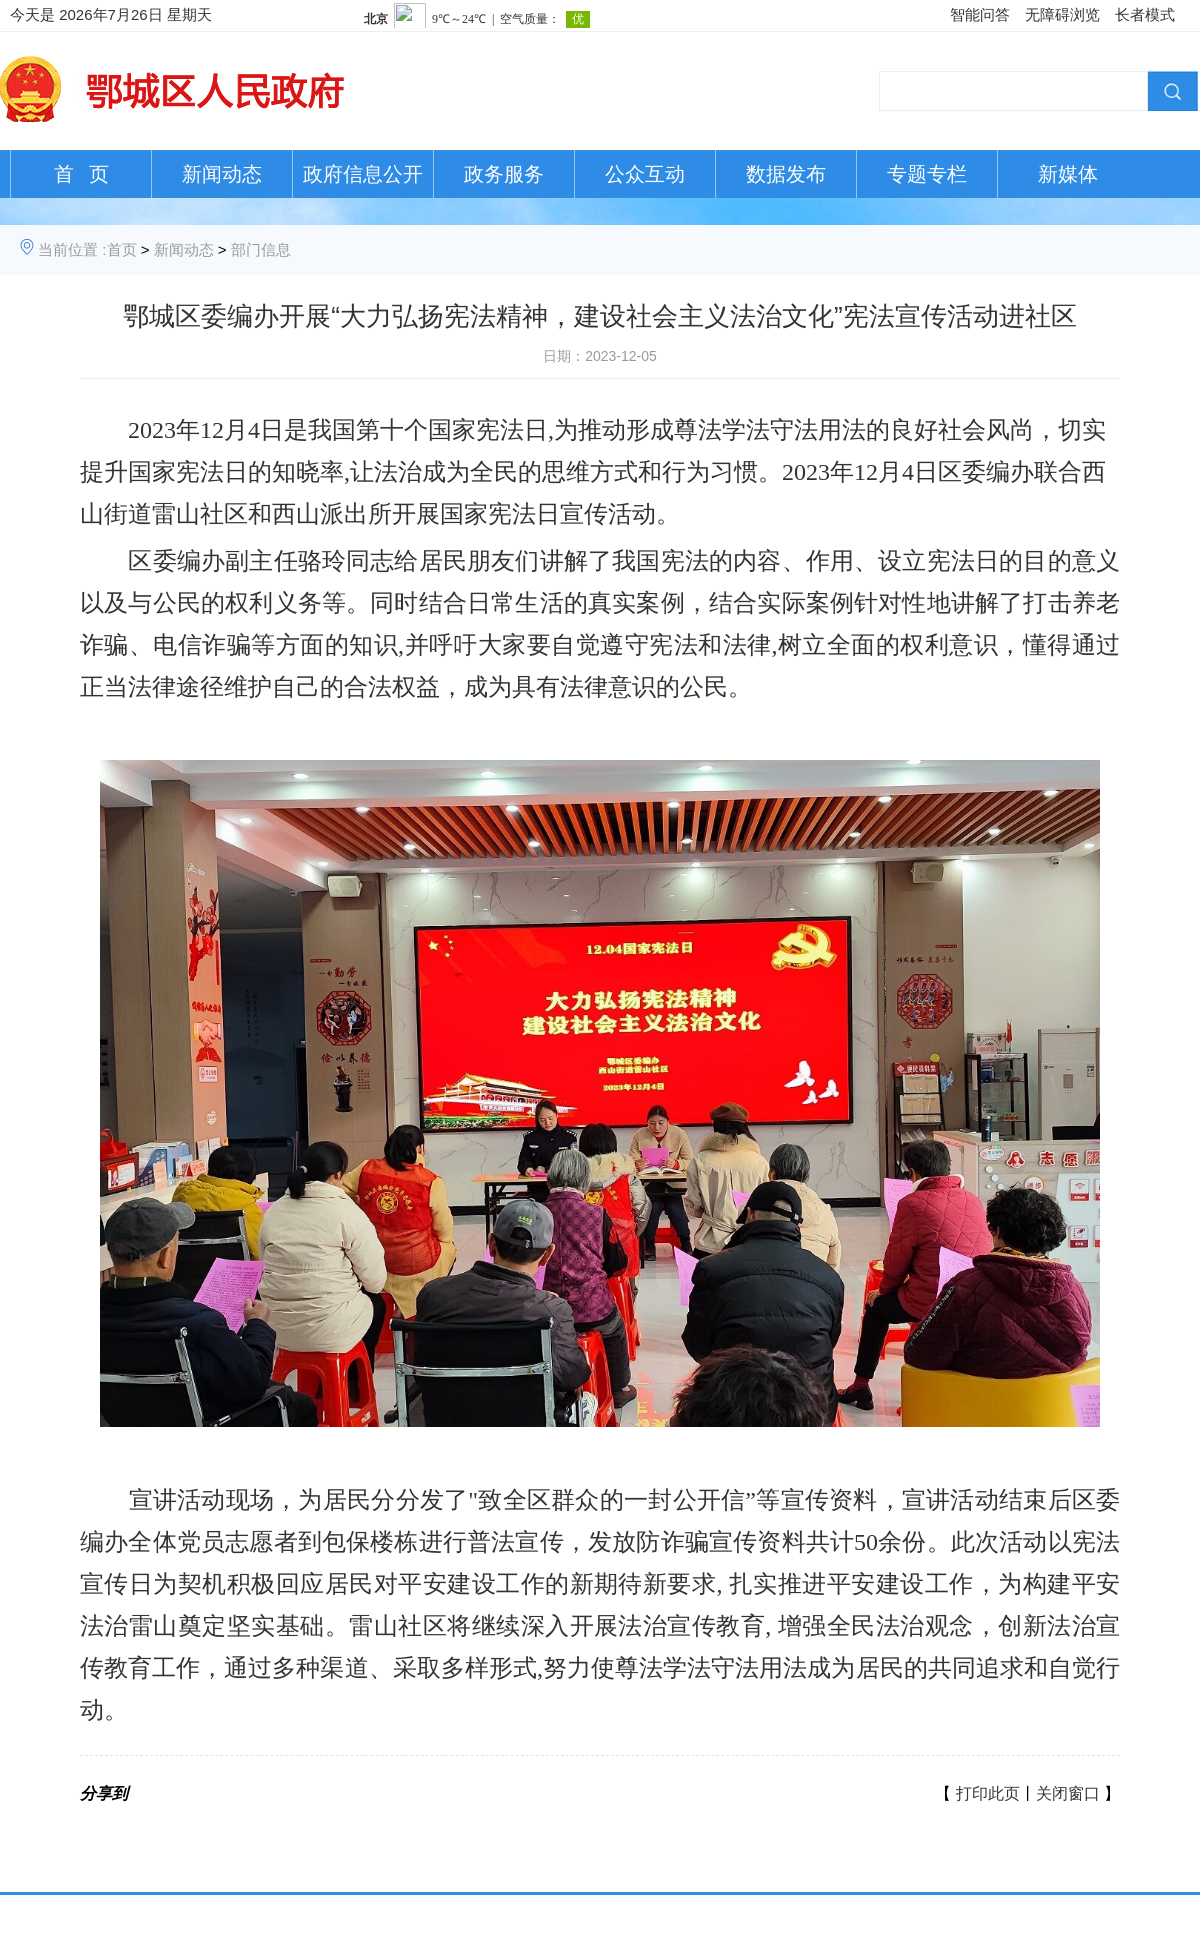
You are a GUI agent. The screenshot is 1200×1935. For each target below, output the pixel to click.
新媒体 (1068, 174)
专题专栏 (927, 174)
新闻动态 (222, 174)
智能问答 (980, 14)
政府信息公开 (363, 174)
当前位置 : (72, 249)
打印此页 (988, 1793)
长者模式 (1145, 14)
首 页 (81, 174)
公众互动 (645, 174)
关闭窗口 (1068, 1793)
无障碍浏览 (1062, 14)
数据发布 (786, 174)
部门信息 (261, 249)
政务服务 (504, 174)
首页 (122, 249)
